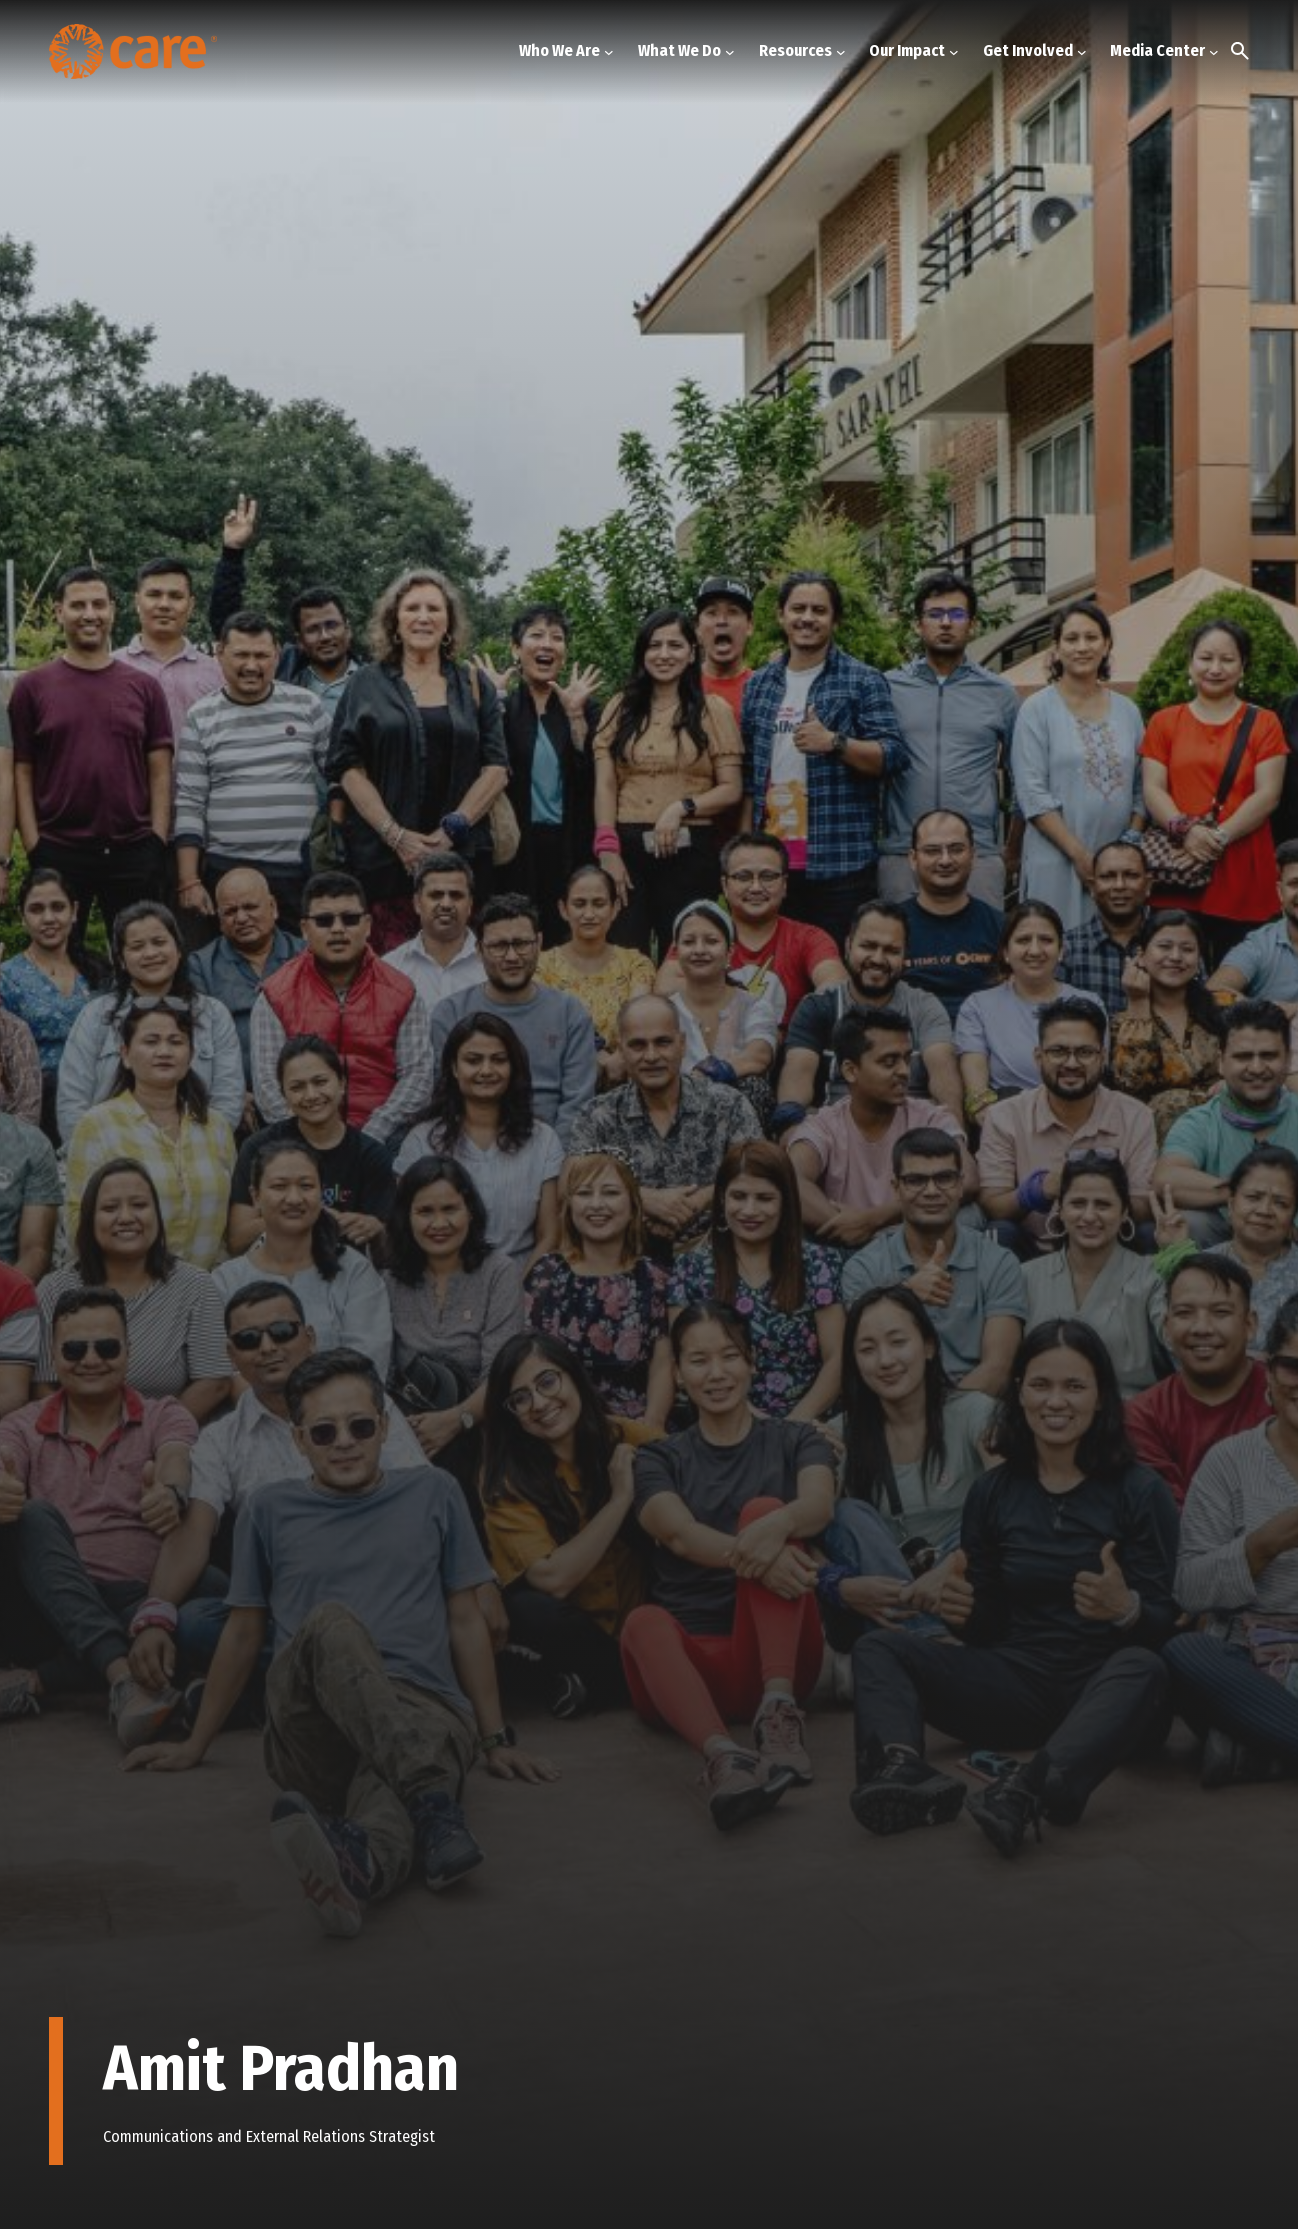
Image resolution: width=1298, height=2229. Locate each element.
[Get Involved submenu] (1082, 51)
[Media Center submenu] (1214, 51)
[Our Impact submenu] (954, 51)
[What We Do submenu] (730, 51)
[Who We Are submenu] (609, 51)
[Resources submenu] (841, 51)
